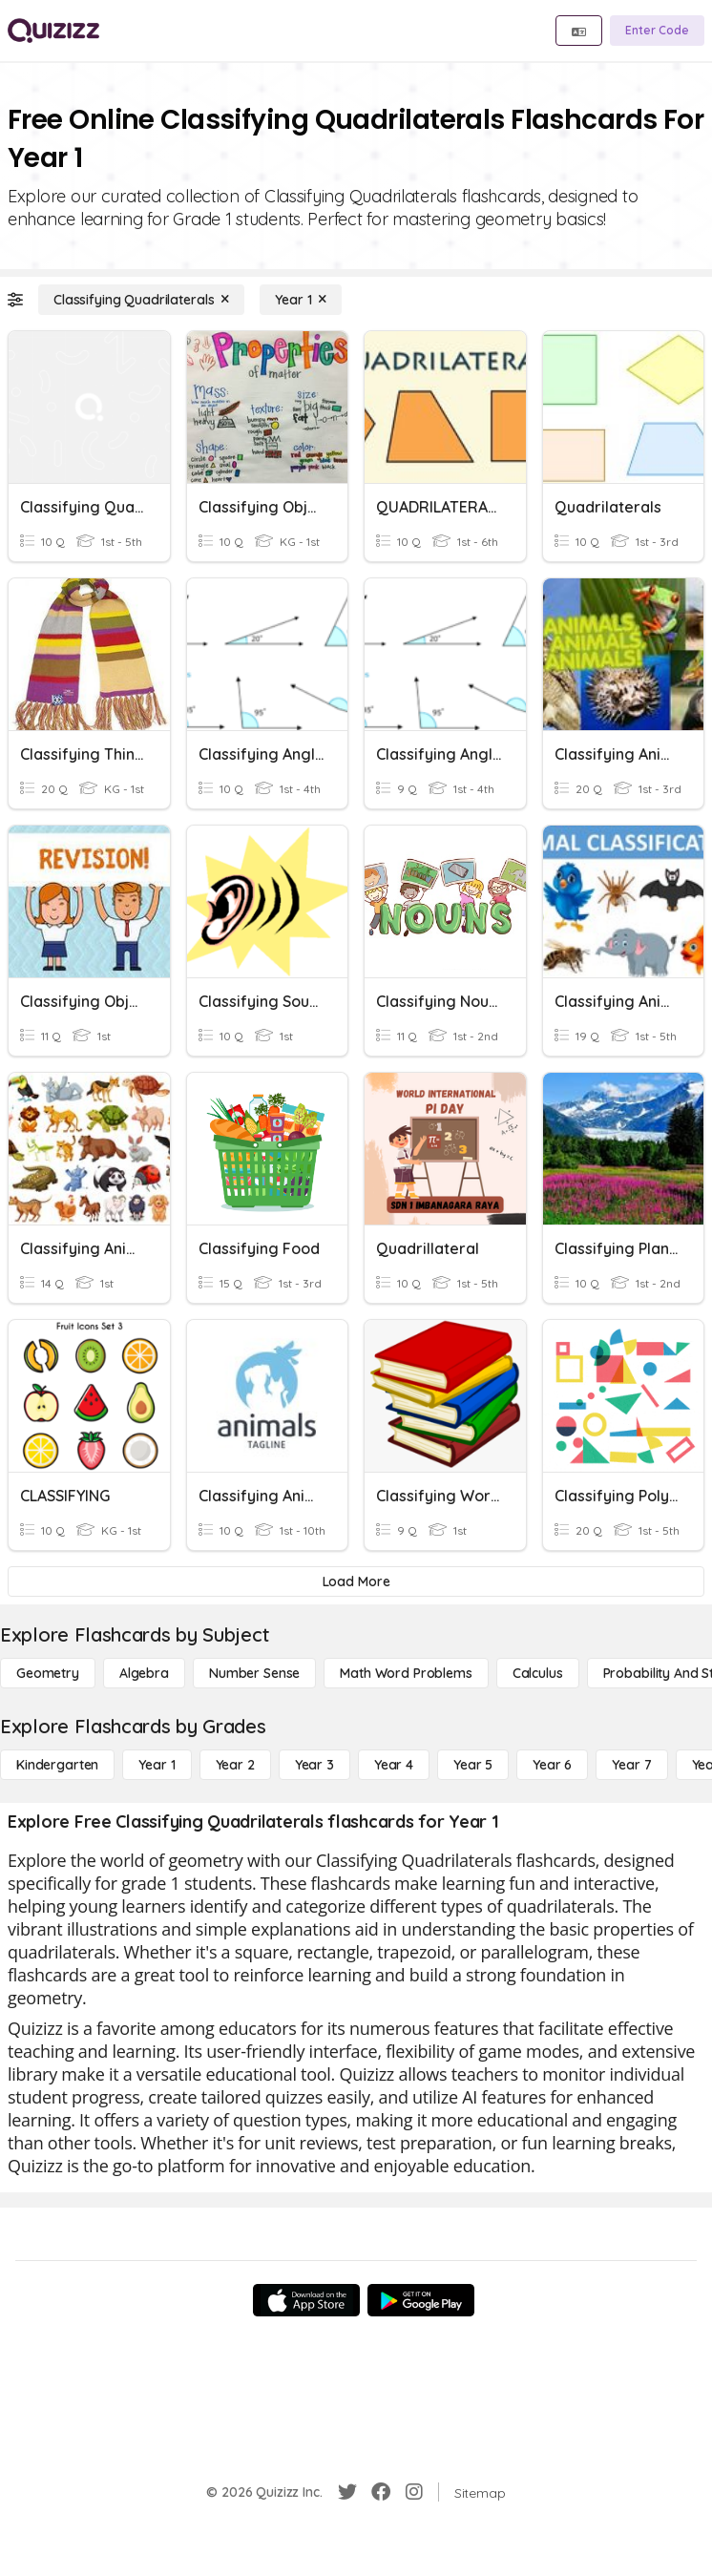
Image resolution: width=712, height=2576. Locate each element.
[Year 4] (393, 1764)
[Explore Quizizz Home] (53, 30)
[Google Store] (420, 2300)
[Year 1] (301, 299)
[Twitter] (347, 2492)
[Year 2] (235, 1764)
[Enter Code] (657, 30)
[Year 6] (552, 1764)
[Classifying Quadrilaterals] (141, 299)
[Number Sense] (254, 1673)
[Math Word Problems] (406, 1673)
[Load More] (356, 1581)
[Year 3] (314, 1764)
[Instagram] (414, 2492)
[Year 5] (473, 1764)
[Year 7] (631, 1764)
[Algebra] (144, 1673)
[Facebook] (380, 2492)
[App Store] (306, 2300)
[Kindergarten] (57, 1764)
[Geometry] (47, 1673)
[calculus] (537, 1673)
